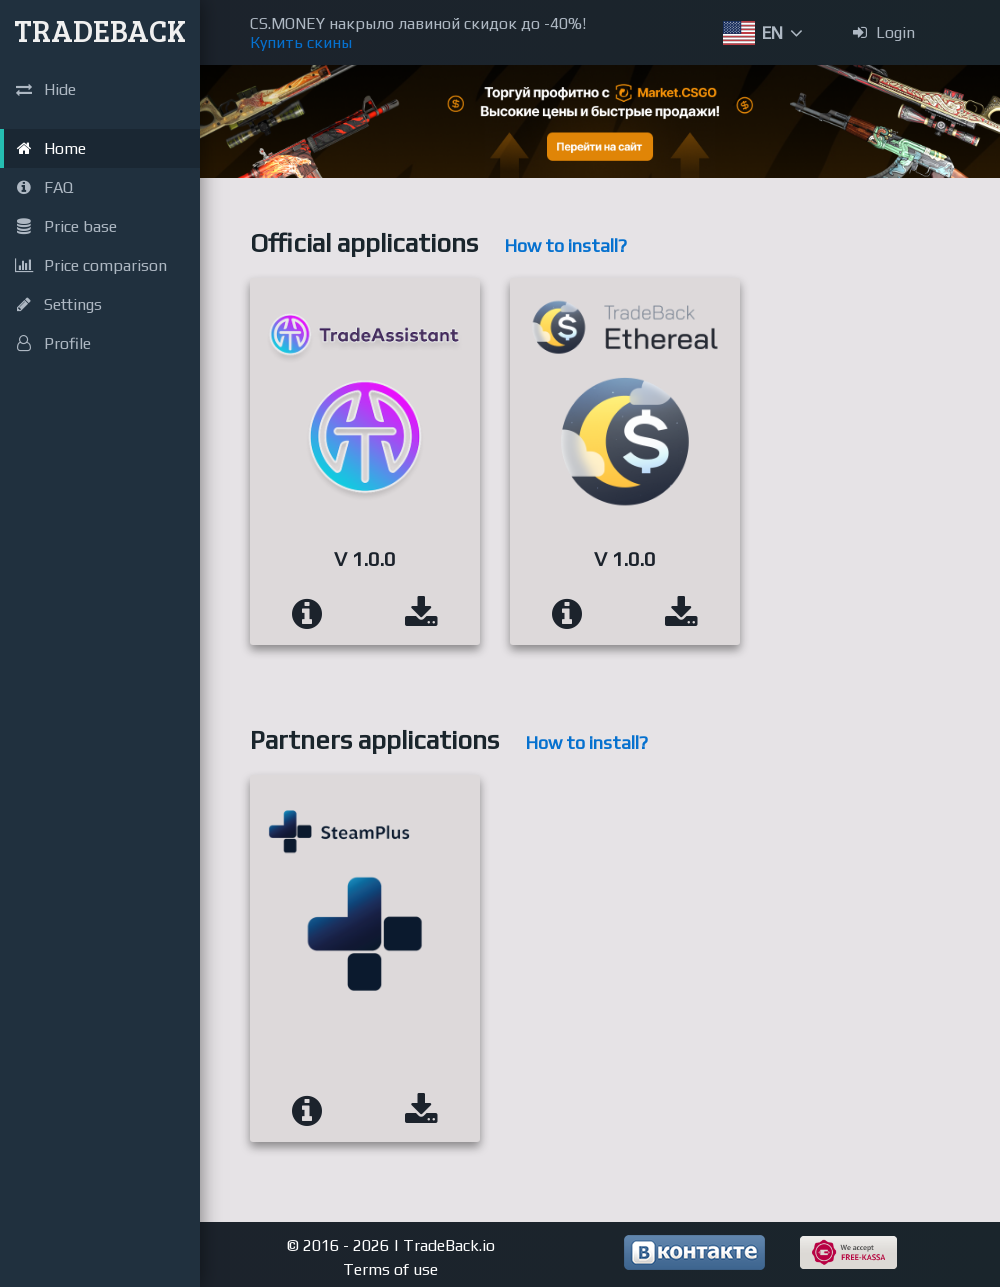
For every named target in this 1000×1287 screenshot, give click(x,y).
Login (884, 32)
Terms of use (390, 1269)
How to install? (565, 245)
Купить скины (301, 42)
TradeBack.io (449, 1245)
